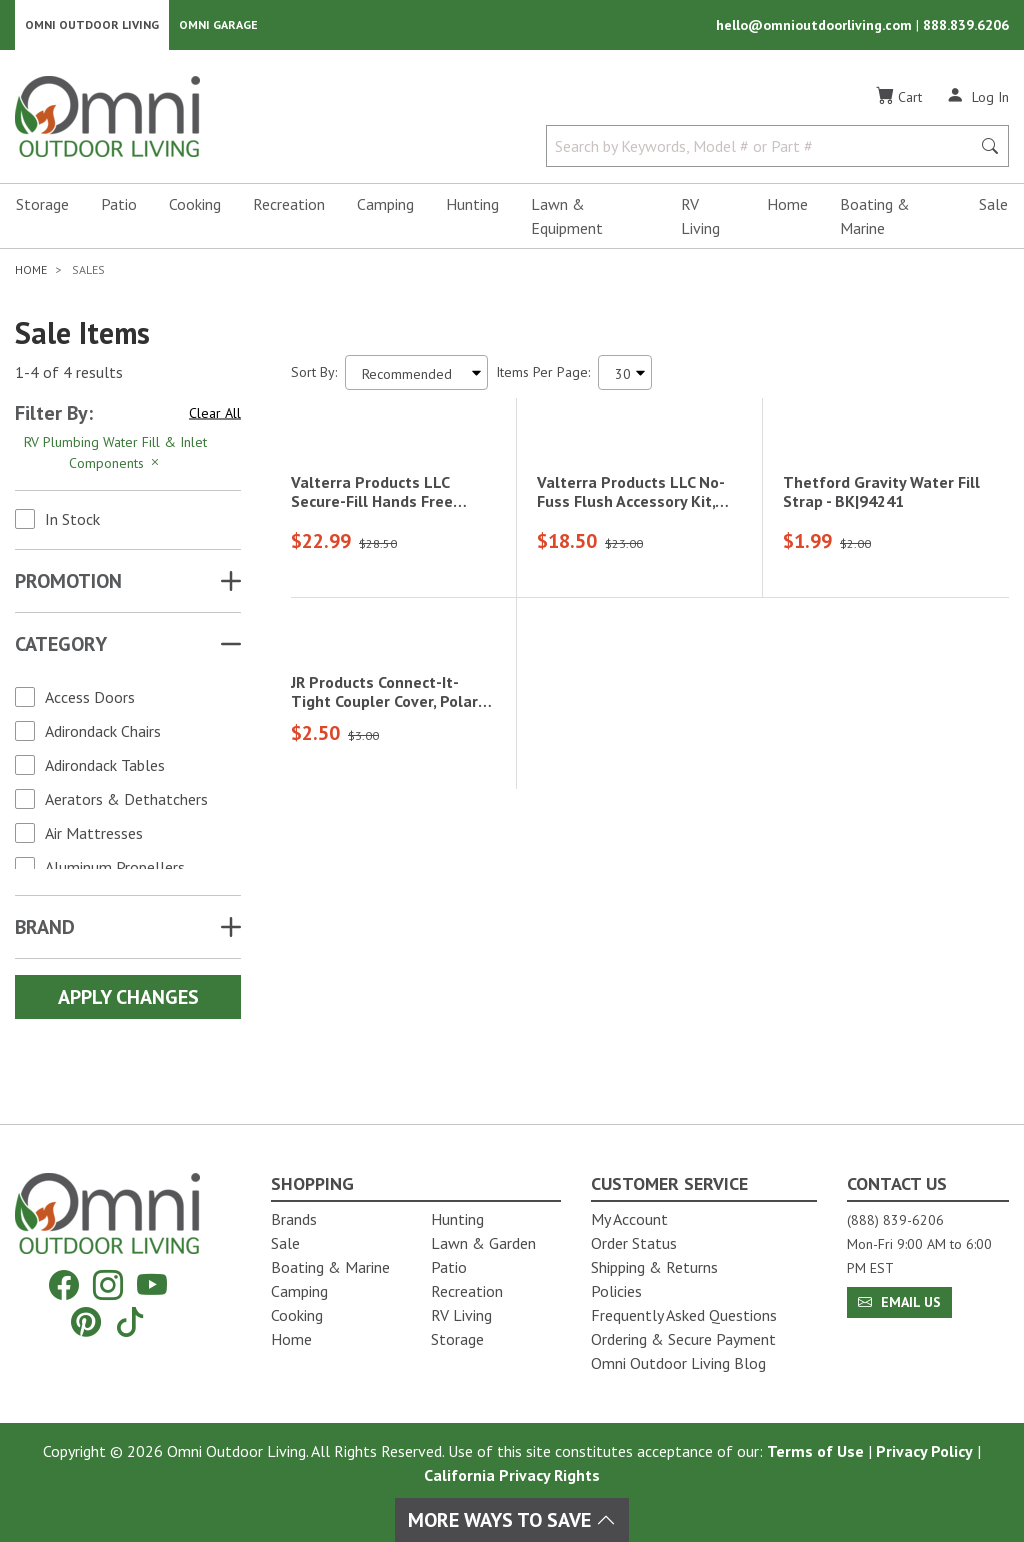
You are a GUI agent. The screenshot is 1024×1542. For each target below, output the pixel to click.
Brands (294, 1219)
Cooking (195, 206)
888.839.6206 (966, 26)
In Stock (72, 521)
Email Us (899, 1302)
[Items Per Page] (625, 374)
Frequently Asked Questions (684, 1315)
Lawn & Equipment (567, 218)
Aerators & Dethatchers (126, 801)
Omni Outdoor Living (92, 25)
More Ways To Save (512, 1520)
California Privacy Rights (512, 1475)
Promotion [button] (68, 583)
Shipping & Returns (654, 1267)
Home (787, 206)
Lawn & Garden (483, 1243)
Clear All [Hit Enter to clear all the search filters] (215, 415)
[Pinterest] (86, 1321)
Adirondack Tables (105, 767)
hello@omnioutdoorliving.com (816, 26)
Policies (616, 1291)
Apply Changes (128, 999)
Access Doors (90, 699)
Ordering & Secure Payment (683, 1339)
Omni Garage (218, 25)
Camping (385, 206)
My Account (629, 1219)
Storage (42, 206)
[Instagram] (108, 1285)
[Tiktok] (130, 1321)
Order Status (634, 1243)
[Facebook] (64, 1285)
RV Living (700, 218)
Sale (993, 206)
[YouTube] (152, 1285)
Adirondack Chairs (103, 733)
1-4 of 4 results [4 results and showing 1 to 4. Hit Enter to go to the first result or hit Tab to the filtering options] (69, 375)
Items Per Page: (543, 374)
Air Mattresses (94, 835)
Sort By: (314, 374)
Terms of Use (815, 1451)
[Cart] (899, 99)
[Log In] (977, 98)
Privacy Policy (924, 1451)
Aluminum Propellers (115, 869)
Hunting (472, 206)
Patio (119, 206)
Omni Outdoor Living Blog (678, 1363)
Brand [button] (45, 929)
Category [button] (61, 646)
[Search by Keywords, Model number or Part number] (764, 148)
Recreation (289, 206)
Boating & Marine (875, 218)
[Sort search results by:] (416, 374)
